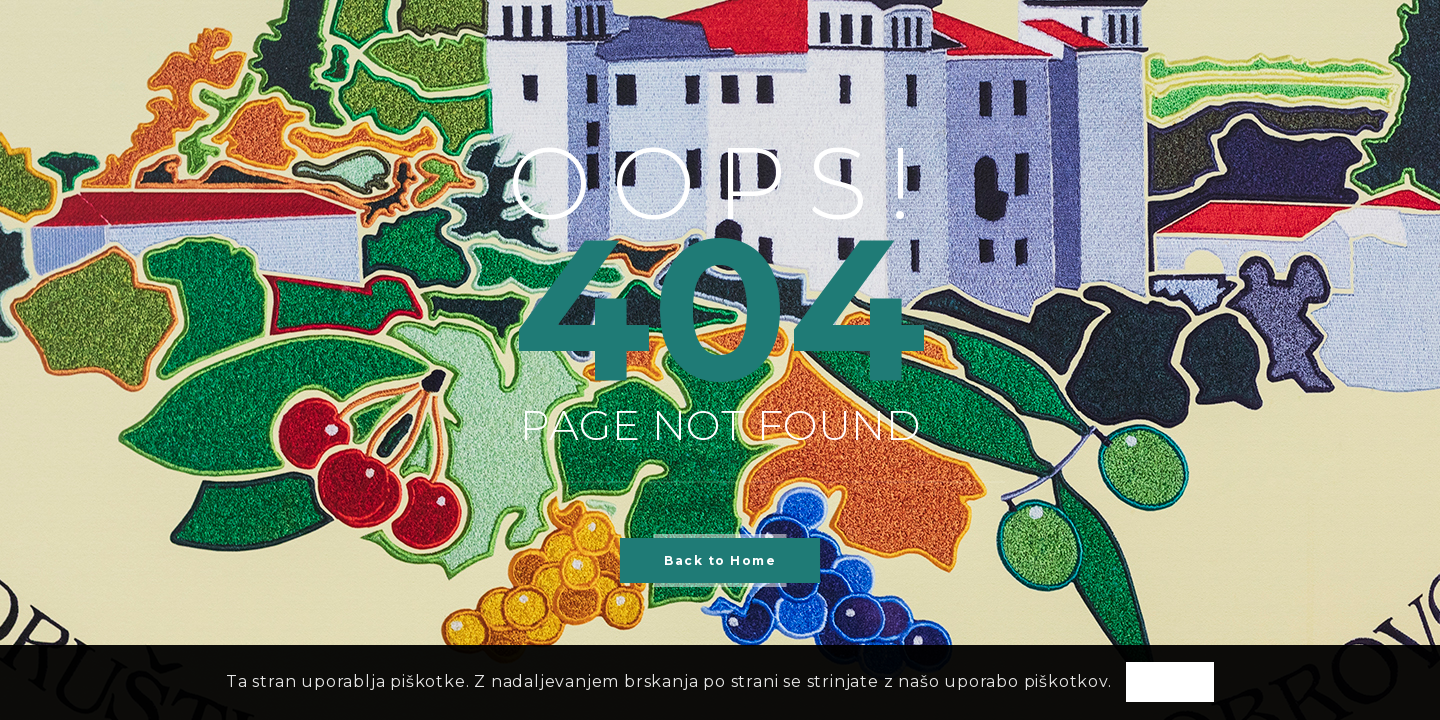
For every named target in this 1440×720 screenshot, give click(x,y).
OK (1170, 683)
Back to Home (720, 560)
